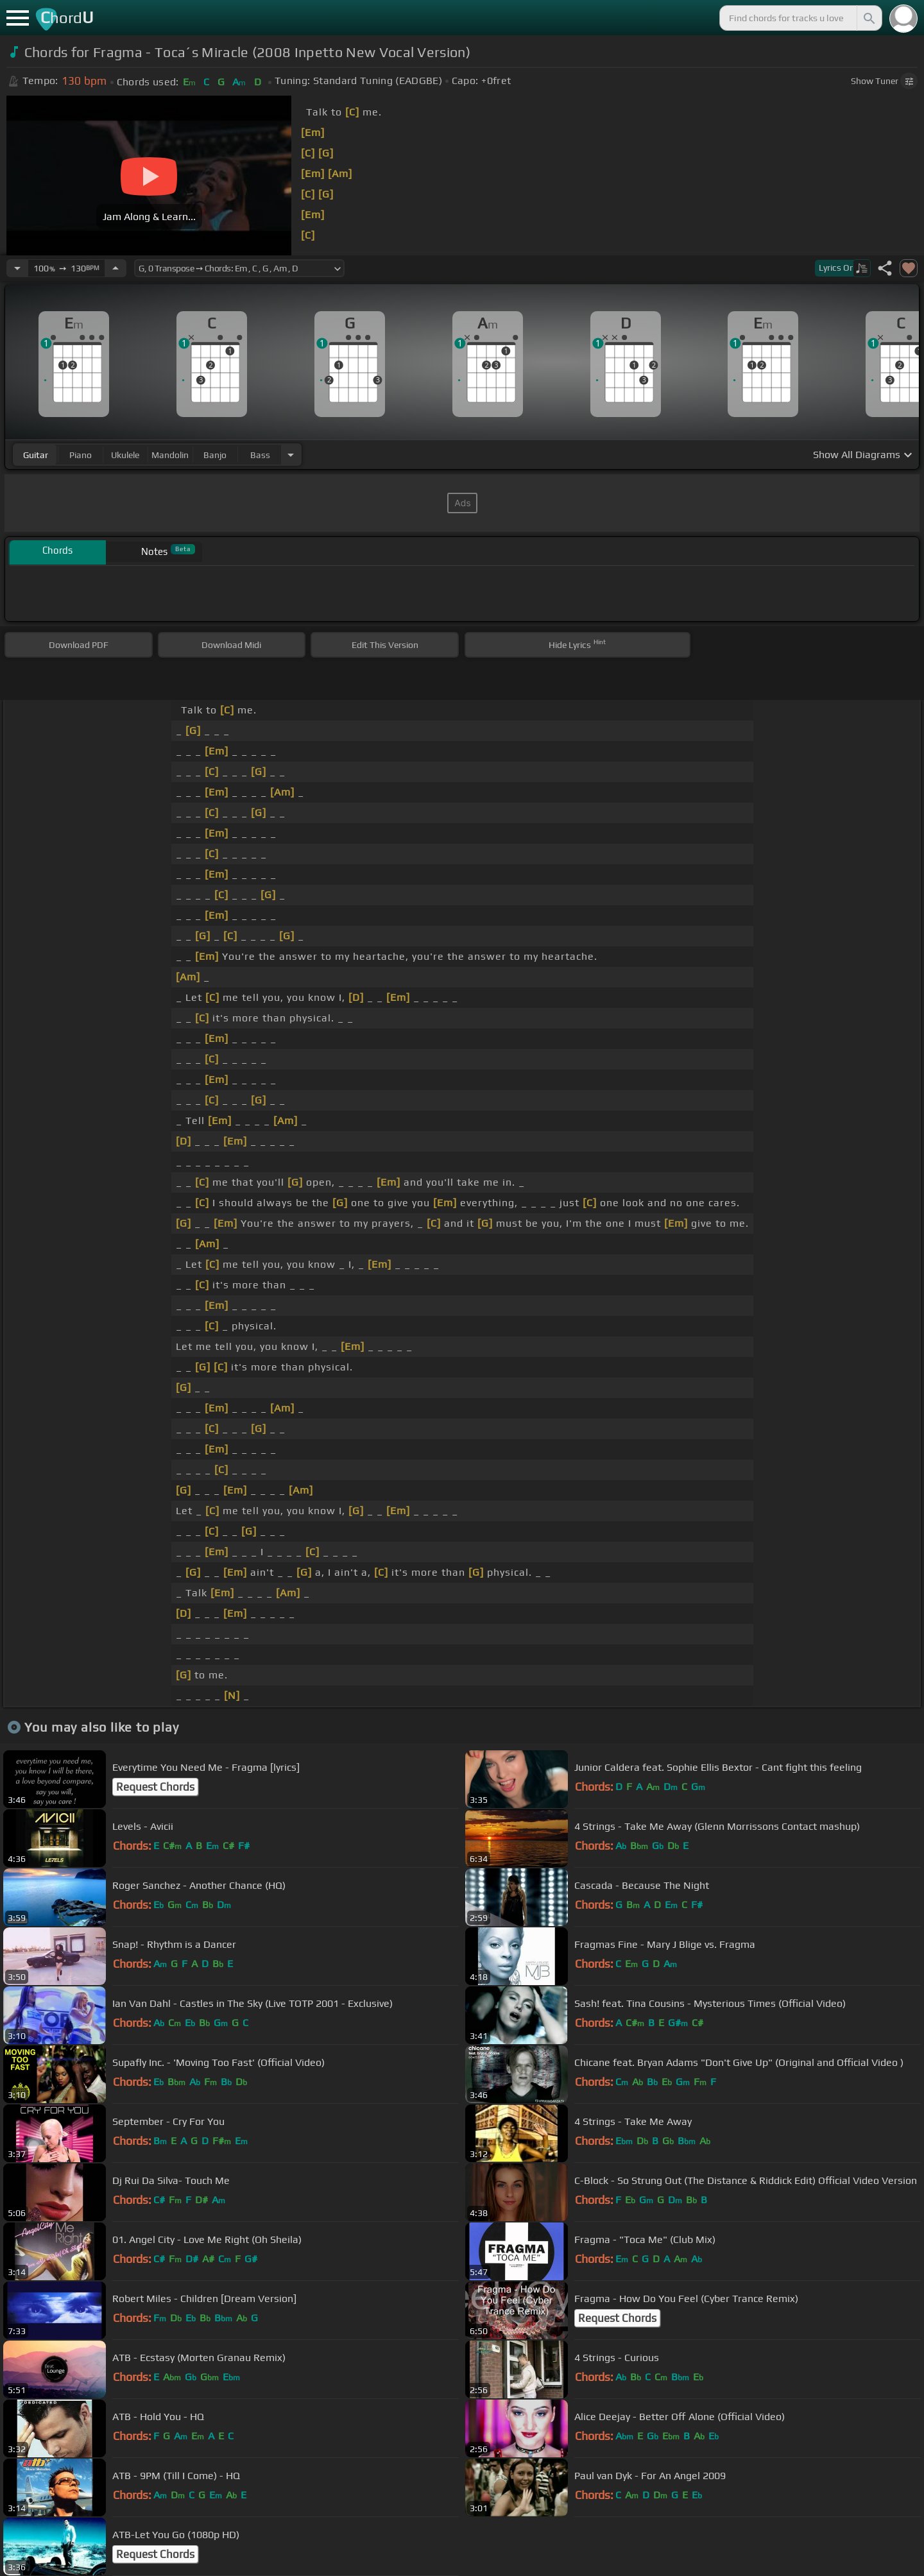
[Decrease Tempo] (17, 268)
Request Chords (155, 1786)
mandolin (170, 455)
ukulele (125, 455)
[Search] (868, 18)
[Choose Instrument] (290, 455)
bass (260, 455)
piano (80, 455)
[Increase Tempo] (115, 268)
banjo (215, 455)
